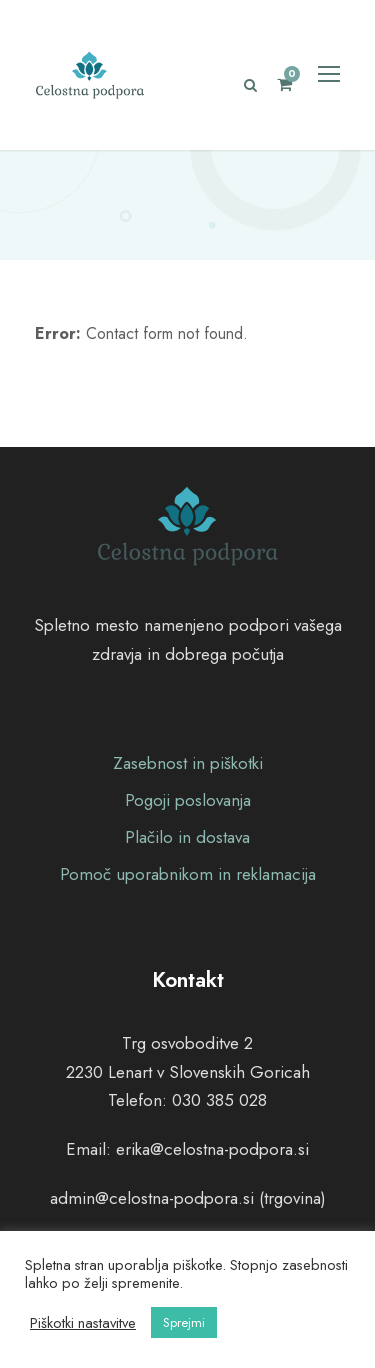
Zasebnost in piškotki (188, 763)
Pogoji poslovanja (188, 800)
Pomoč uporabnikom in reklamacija (188, 874)
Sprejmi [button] (184, 1322)
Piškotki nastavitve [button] (83, 1323)
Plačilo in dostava (187, 837)
